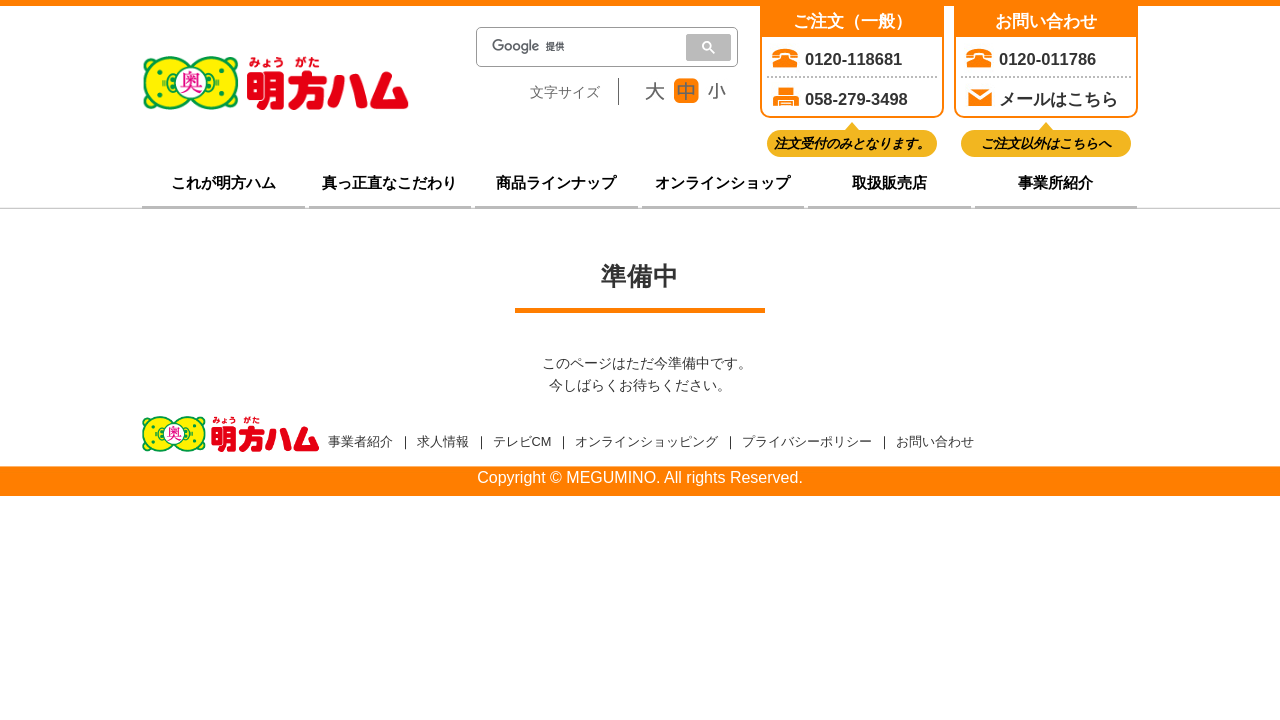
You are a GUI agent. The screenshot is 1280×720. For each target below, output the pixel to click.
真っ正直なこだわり (389, 183)
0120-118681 (853, 59)
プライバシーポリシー (807, 441)
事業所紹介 (1055, 183)
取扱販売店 (889, 183)
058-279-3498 (856, 99)
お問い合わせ (935, 441)
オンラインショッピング (646, 441)
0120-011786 (1047, 59)
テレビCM (522, 441)
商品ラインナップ (556, 183)
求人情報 (443, 441)
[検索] (575, 47)
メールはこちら (1058, 99)
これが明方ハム (223, 183)
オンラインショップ (722, 183)
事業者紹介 (360, 441)
